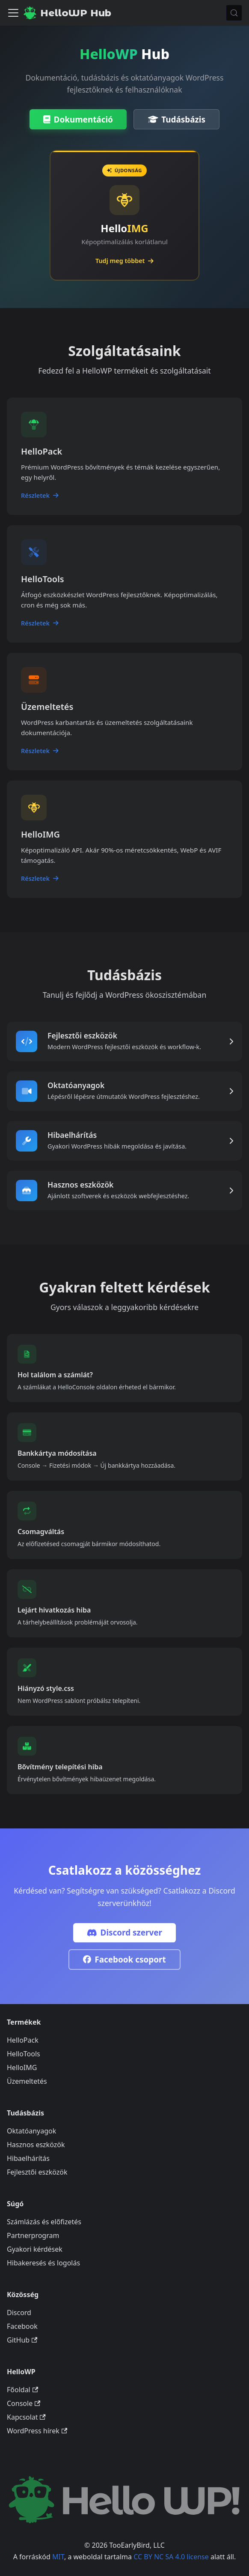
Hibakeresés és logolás (43, 2263)
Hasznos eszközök (36, 2144)
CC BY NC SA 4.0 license (171, 2556)
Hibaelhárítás (28, 2158)
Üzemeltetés (27, 2081)
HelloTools (23, 2053)
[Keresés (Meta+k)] (234, 13)
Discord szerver (124, 1932)
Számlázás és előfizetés (44, 2221)
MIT (58, 2556)
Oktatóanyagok (31, 2131)
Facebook (22, 2326)
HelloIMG (22, 2067)
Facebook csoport (124, 1959)
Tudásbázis (176, 119)
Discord (19, 2312)
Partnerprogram (33, 2235)
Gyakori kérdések (34, 2249)
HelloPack (23, 2040)
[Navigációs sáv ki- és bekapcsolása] (13, 12)
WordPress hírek (37, 2430)
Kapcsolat (26, 2417)
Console (23, 2403)
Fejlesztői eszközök (37, 2172)
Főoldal (22, 2389)
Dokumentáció (78, 119)
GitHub (22, 2340)
